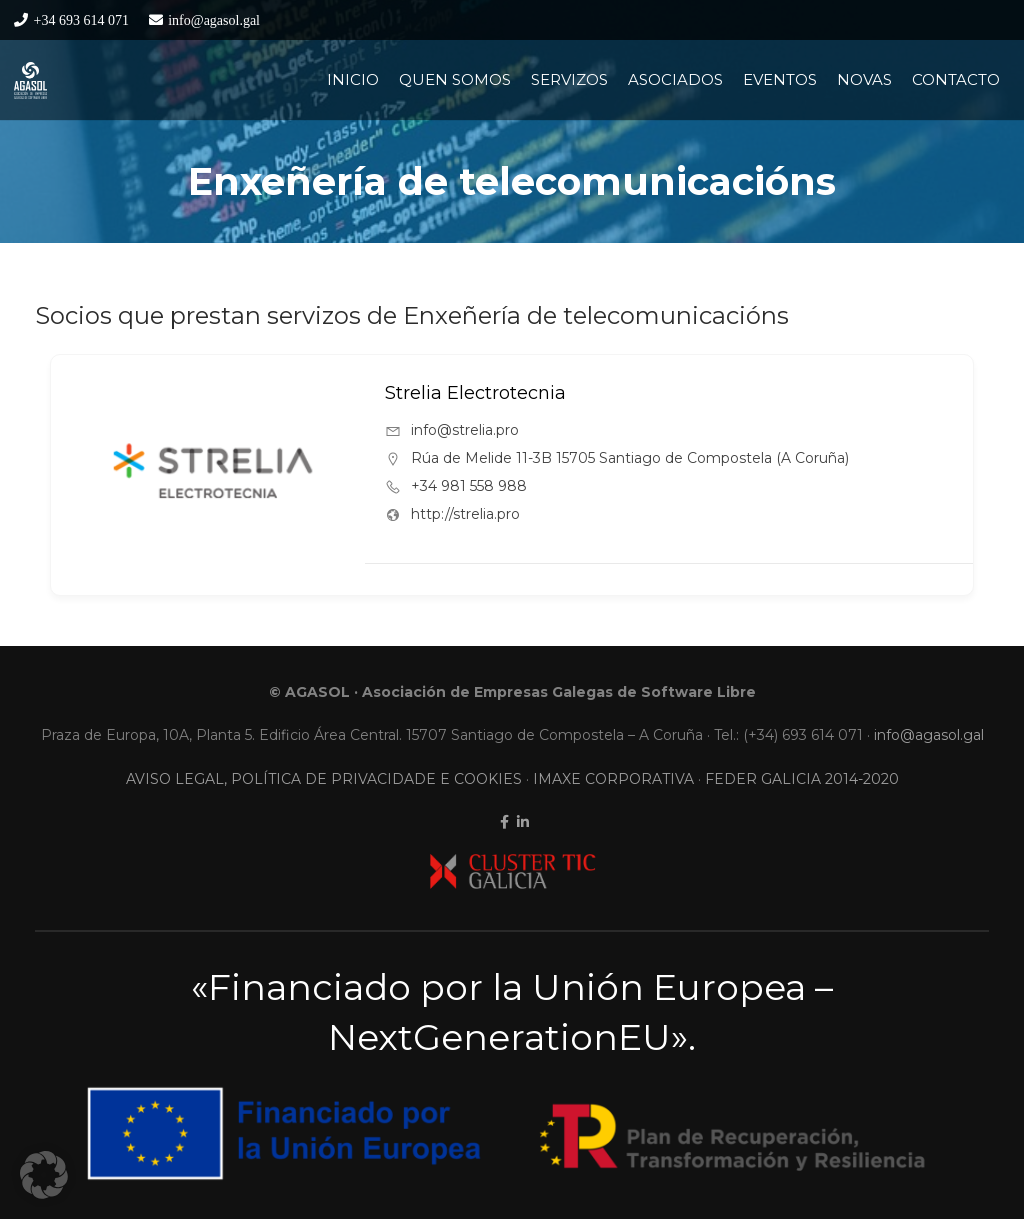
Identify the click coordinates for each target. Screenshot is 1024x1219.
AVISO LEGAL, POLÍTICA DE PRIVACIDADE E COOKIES (324, 779)
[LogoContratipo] (30, 80)
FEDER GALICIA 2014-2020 (802, 779)
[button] (44, 1175)
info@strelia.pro (465, 430)
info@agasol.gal (929, 735)
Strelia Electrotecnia (475, 393)
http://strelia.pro (465, 514)
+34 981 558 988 (469, 486)
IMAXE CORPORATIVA (613, 779)
